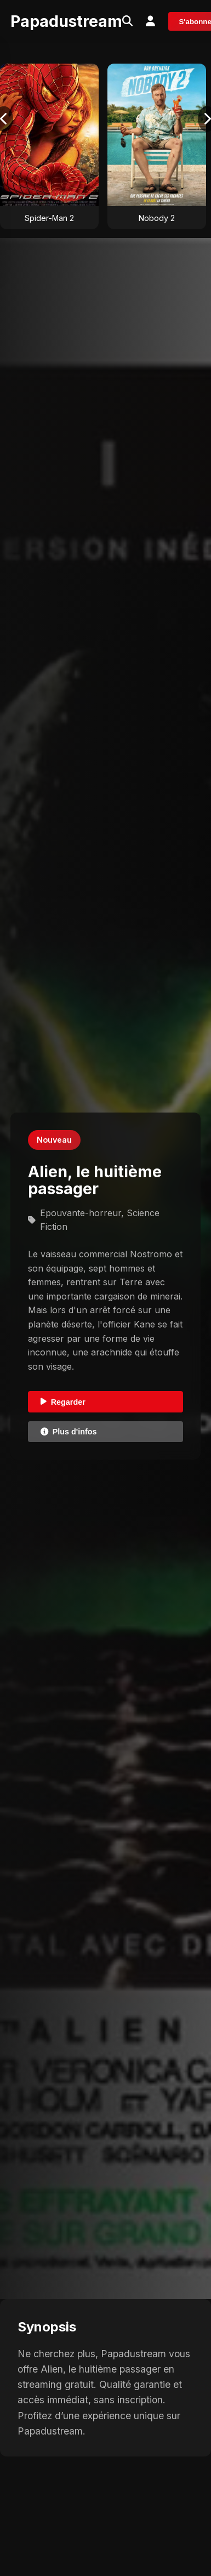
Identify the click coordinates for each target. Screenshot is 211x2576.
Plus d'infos (69, 1431)
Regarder (63, 1402)
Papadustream (66, 21)
